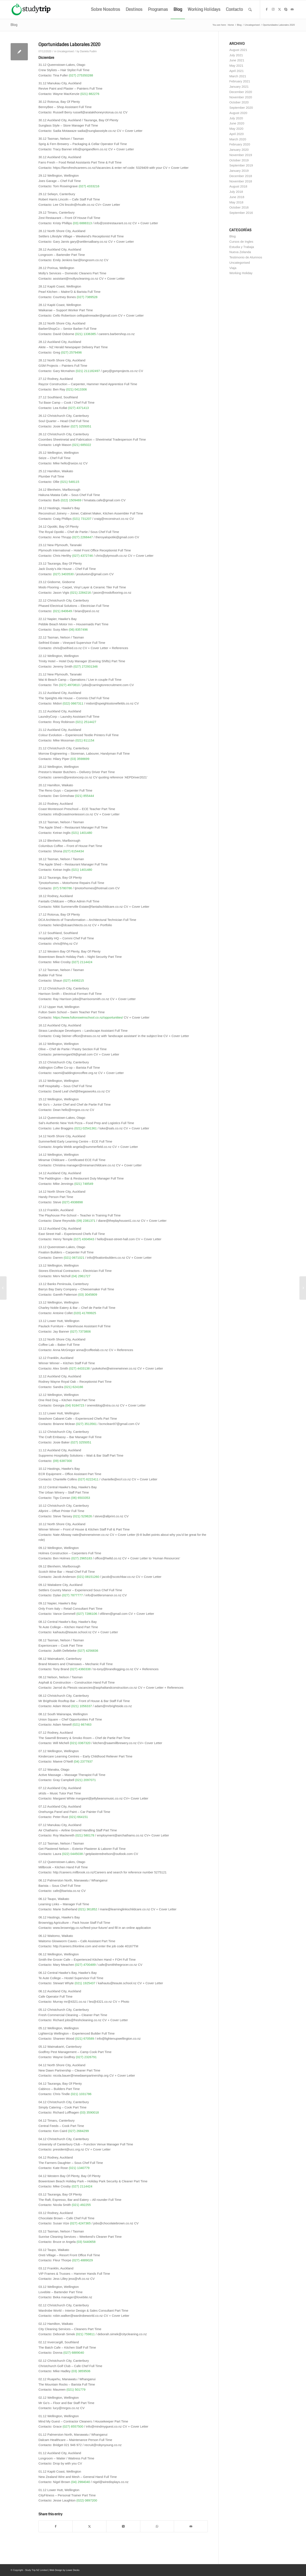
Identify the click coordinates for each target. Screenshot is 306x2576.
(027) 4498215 (73, 980)
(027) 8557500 (72, 2426)
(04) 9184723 (74, 1405)
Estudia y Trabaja (241, 247)
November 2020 (240, 97)
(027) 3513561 (86, 1424)
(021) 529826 (82, 1516)
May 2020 (236, 128)
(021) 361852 (87, 1909)
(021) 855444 (84, 796)
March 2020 (237, 139)
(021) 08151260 (88, 1576)
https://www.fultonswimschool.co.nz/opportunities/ (88, 1017)
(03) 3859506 (80, 2371)
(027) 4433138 (79, 1368)
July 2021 (236, 55)
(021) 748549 (83, 1183)
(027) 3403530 (63, 574)
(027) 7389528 (87, 297)
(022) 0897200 (86, 2500)
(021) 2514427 (85, 722)
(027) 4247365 (80, 2223)
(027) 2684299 (78, 2131)
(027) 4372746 (82, 555)
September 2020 (241, 107)
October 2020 (239, 102)
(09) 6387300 (62, 1461)
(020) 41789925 (85, 1313)
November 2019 (240, 155)
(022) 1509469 (71, 500)
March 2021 (237, 76)
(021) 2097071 (85, 1780)
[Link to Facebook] (267, 9)
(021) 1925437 (85, 1983)
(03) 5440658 (85, 2241)
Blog (14, 24)
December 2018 (240, 176)
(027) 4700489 (85, 1964)
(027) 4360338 (80, 1669)
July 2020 (236, 118)
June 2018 (236, 197)
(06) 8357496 (78, 629)
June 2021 (236, 60)
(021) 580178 (84, 1835)
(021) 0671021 (74, 1257)
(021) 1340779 (79, 2168)
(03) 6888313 (82, 223)
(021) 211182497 (88, 371)
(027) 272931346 (85, 666)
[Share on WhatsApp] (157, 2526)
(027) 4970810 (69, 685)
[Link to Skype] (286, 9)
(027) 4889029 (82, 2260)
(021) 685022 (81, 445)
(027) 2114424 (82, 962)
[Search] (250, 9)
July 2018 (236, 191)
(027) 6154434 (73, 851)
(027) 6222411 (88, 1479)
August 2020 (238, 113)
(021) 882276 (89, 94)
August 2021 (238, 50)
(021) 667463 (81, 1724)
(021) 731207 (81, 518)
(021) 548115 (69, 481)
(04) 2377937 (83, 1761)
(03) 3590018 (89, 2112)
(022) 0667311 (72, 703)
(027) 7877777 (72, 1595)
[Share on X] (89, 2526)
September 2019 (241, 165)
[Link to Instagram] (273, 9)
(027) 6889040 (73, 2352)
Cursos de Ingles (241, 241)
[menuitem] (105, 9)
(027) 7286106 (86, 1613)
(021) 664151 (78, 1817)
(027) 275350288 (81, 75)
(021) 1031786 (81, 2094)
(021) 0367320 (80, 1743)
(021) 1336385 (85, 334)
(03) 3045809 (87, 1294)
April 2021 (236, 71)
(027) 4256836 (87, 1650)
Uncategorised (65, 51)
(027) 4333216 (89, 186)
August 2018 (238, 186)
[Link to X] (279, 9)
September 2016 (241, 212)
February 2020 (239, 144)
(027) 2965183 (81, 1558)
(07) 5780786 (62, 888)
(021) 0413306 (76, 389)
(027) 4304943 (84, 1239)
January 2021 (239, 86)
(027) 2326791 (86, 2057)
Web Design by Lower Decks (64, 2570)
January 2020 (239, 149)
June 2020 (236, 123)
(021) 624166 (73, 1387)
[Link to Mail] (292, 9)
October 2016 (239, 207)
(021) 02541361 (85, 1128)
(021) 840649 (62, 611)
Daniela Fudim (88, 51)
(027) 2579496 (71, 352)
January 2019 (239, 170)
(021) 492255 (81, 2205)
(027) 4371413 (78, 408)
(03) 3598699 (79, 759)
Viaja (232, 268)
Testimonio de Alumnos (245, 257)
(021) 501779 (76, 2389)
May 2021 (236, 65)
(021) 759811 (85, 2334)
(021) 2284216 (80, 592)
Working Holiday (240, 273)
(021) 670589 (84, 2038)
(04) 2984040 (80, 2482)
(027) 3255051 (81, 426)
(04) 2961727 (80, 1276)
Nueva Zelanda (240, 252)
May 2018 (236, 202)
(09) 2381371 (85, 1220)
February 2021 (239, 81)
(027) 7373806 (80, 1331)
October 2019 (239, 160)
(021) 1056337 (81, 1706)
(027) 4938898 (72, 1202)
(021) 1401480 (81, 832)
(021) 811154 (84, 740)
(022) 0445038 (72, 1854)
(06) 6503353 (80, 1497)
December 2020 (240, 92)
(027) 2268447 (82, 537)
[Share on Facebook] (55, 2526)
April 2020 (236, 134)
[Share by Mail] (191, 2526)
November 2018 (240, 181)
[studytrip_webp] (31, 9)
